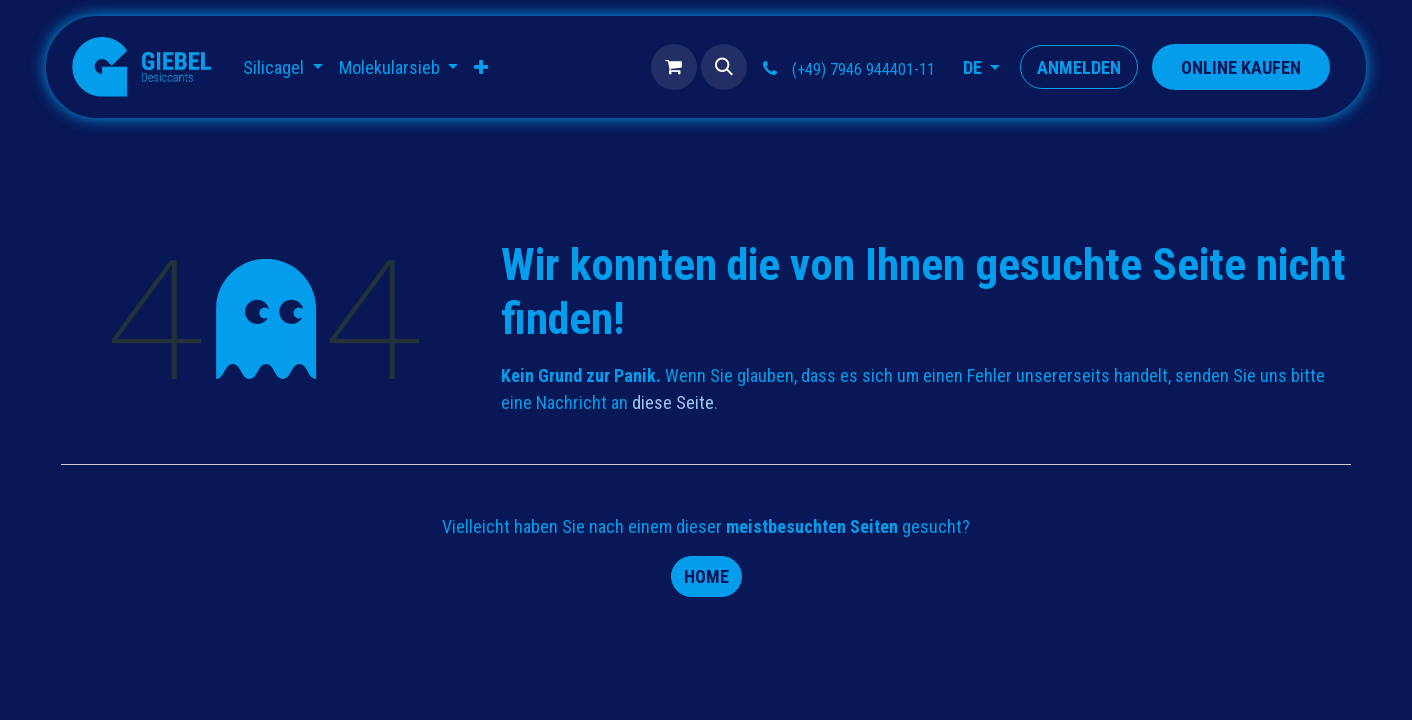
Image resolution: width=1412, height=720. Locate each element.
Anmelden (1079, 67)
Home (706, 576)
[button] (724, 67)
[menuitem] (283, 67)
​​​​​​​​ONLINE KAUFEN (1241, 67)
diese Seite (673, 402)
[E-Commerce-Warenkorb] (674, 67)
